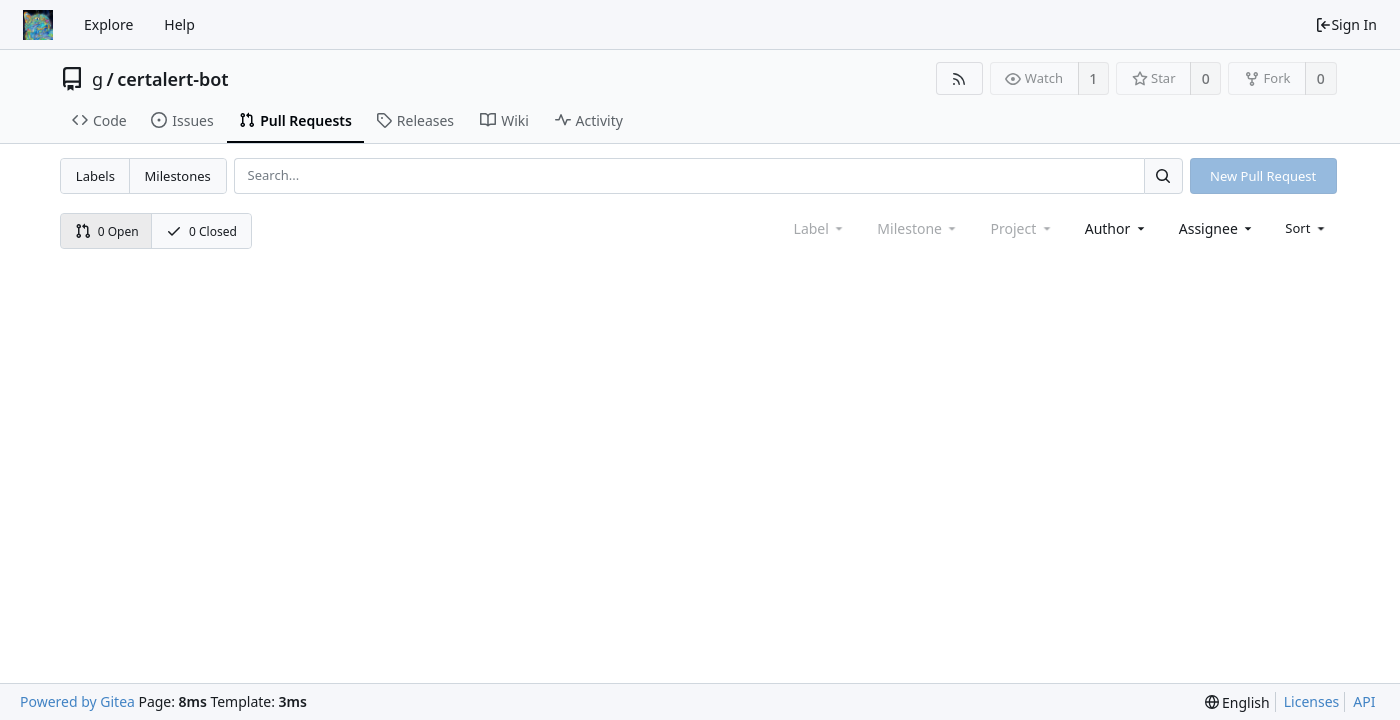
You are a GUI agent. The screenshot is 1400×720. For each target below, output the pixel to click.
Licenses (1312, 701)
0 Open (107, 231)
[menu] (1306, 228)
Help (179, 24)
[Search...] (1163, 175)
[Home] (38, 25)
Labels (95, 176)
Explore (108, 24)
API (1364, 701)
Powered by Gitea (77, 701)
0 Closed (201, 231)
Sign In (1346, 24)
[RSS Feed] (959, 78)
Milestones (178, 176)
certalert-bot (172, 79)
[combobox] (1116, 228)
